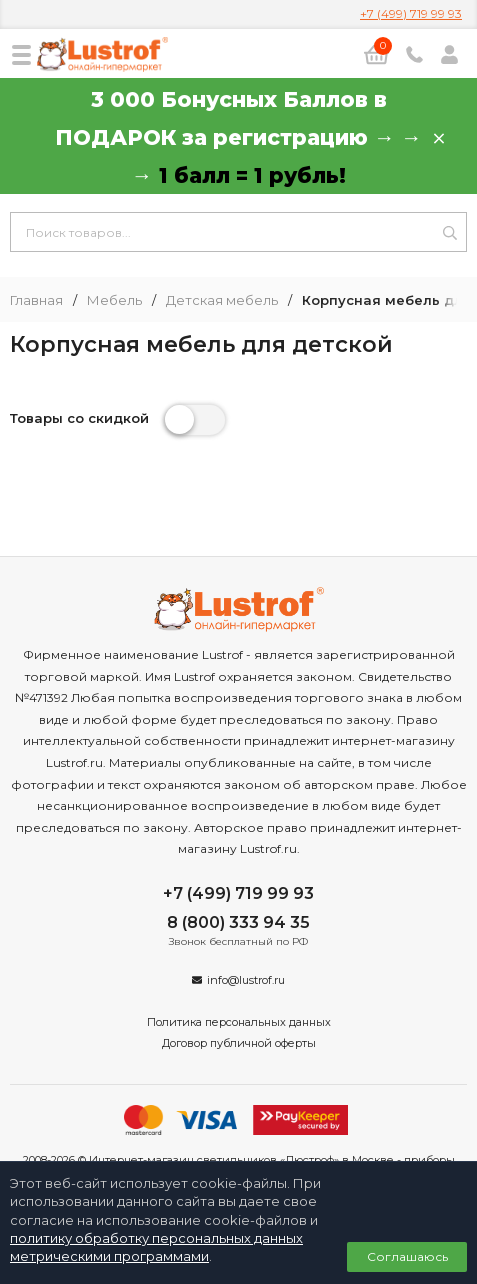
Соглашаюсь (407, 1256)
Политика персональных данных (239, 1022)
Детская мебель (222, 300)
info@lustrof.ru (246, 980)
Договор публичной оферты (239, 1043)
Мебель (114, 300)
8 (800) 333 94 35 (238, 922)
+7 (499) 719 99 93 (411, 13)
